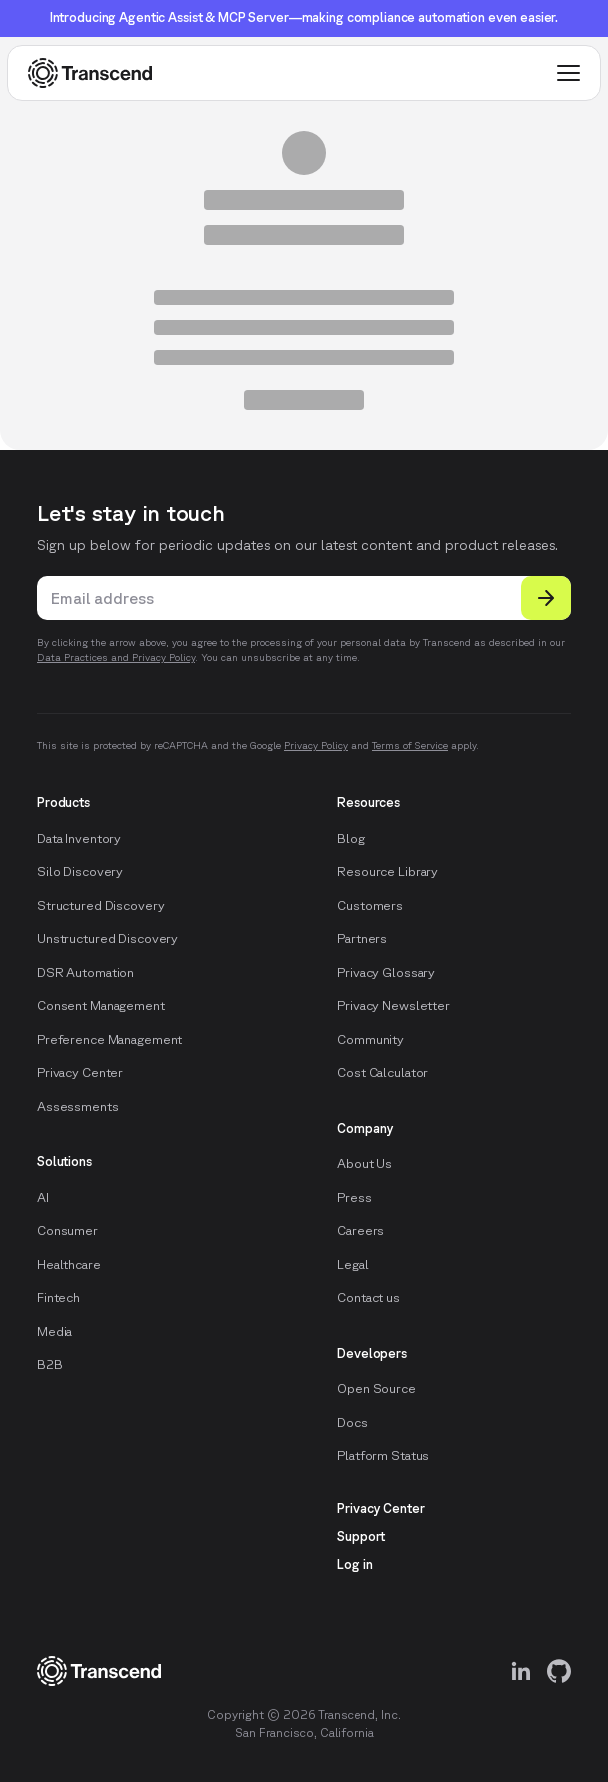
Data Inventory (79, 838)
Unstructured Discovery (107, 938)
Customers (370, 905)
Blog (350, 838)
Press (354, 1197)
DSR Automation (85, 972)
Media (54, 1331)
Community (370, 1039)
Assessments (78, 1106)
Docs (352, 1422)
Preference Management (109, 1039)
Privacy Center (80, 1072)
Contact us (368, 1297)
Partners (362, 938)
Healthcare (69, 1264)
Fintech (58, 1297)
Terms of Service (410, 745)
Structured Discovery (100, 905)
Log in (354, 1564)
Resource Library (387, 871)
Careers (360, 1230)
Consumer (67, 1230)
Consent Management (101, 1005)
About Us (364, 1163)
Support (361, 1536)
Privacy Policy (316, 745)
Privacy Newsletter (393, 1005)
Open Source (376, 1388)
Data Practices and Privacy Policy (116, 657)
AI (43, 1197)
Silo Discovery (80, 871)
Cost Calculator (382, 1072)
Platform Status (383, 1455)
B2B (50, 1364)
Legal (352, 1264)
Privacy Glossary (386, 972)
